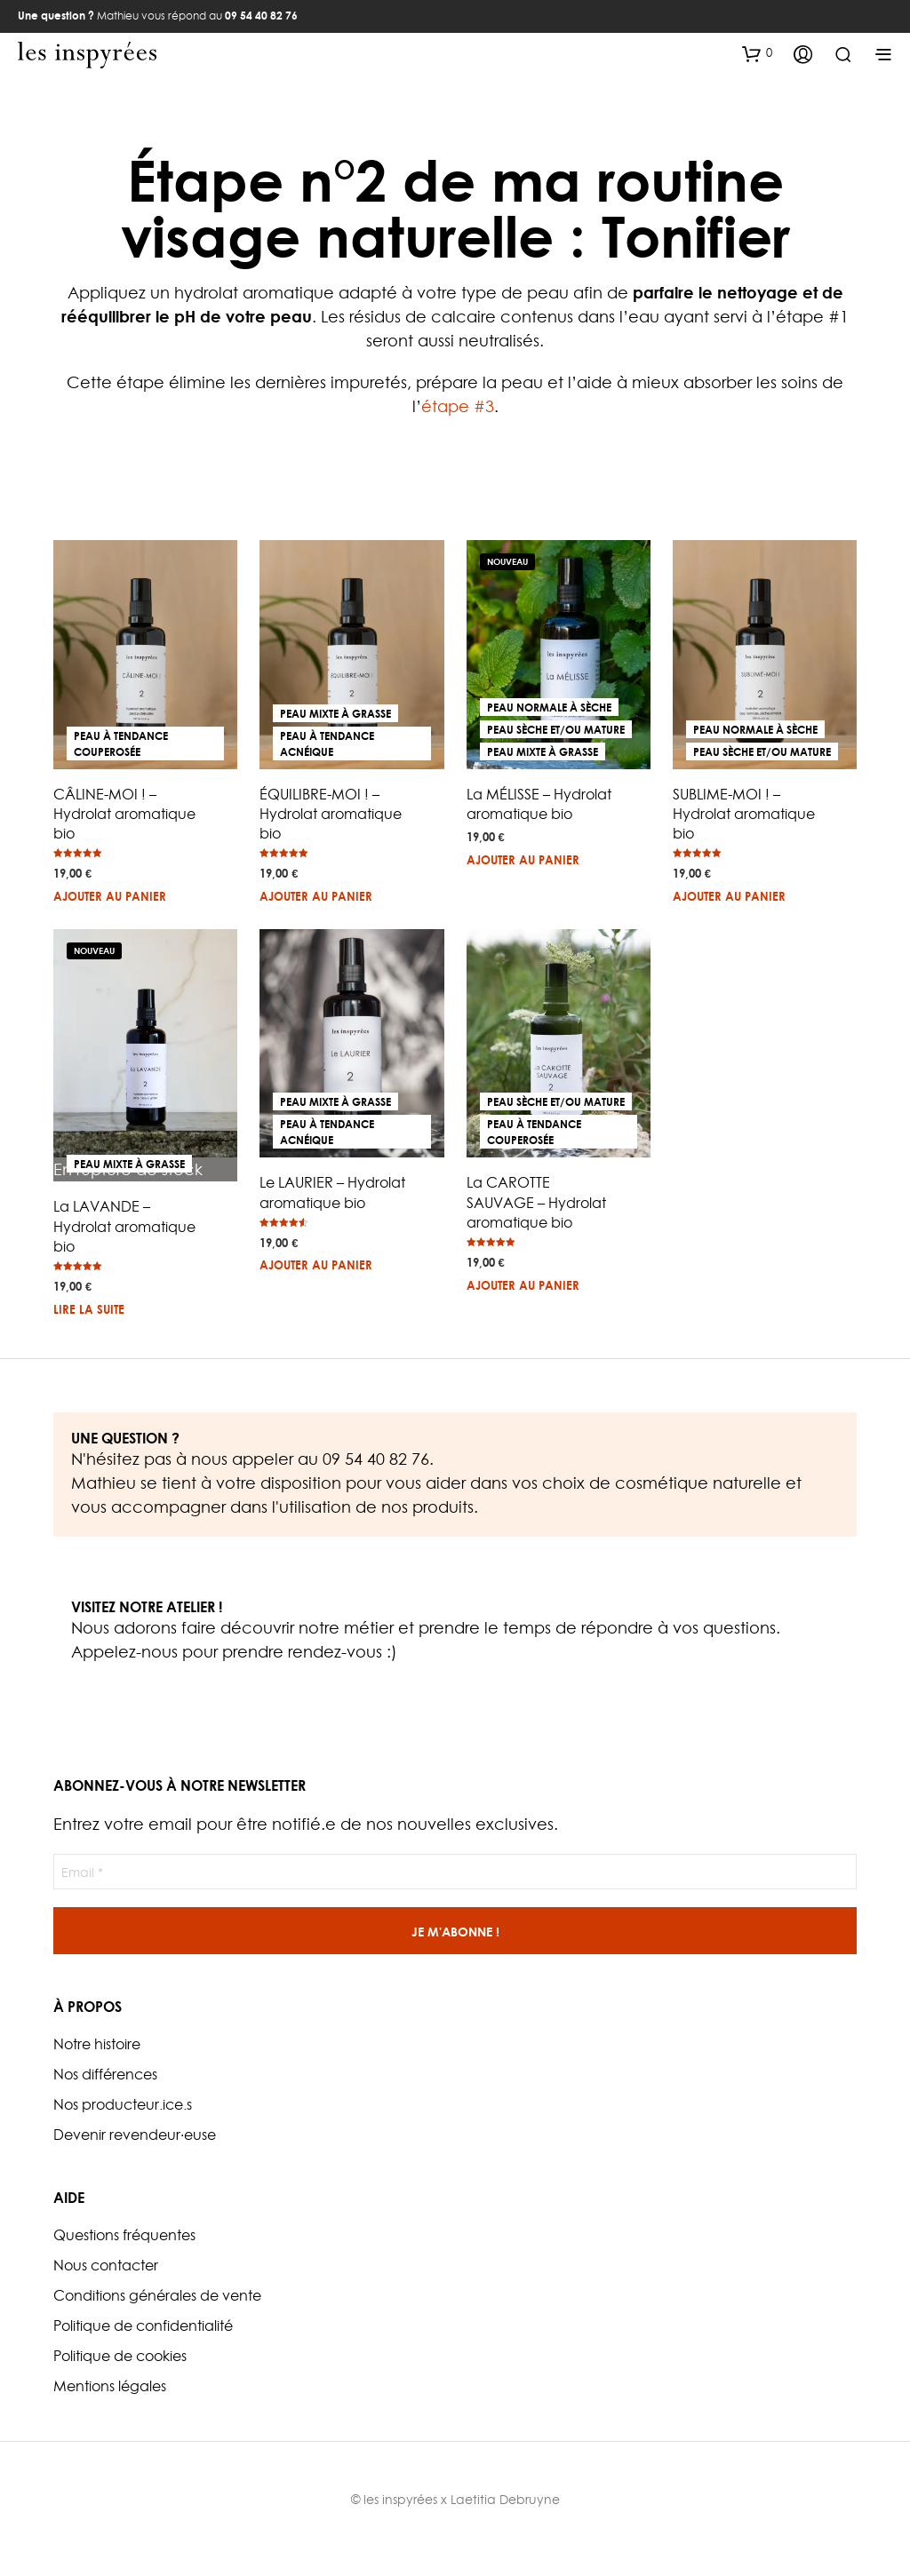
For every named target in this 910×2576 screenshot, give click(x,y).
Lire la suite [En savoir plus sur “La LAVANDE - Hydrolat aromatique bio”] (88, 1309)
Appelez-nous (124, 1651)
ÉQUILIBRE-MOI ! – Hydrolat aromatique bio (330, 814)
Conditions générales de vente (157, 2295)
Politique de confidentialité (143, 2325)
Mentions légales (109, 2386)
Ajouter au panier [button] (109, 896)
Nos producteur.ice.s (122, 2104)
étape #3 (457, 406)
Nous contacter (105, 2265)
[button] (757, 53)
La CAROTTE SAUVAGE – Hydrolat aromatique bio (536, 1202)
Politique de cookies (120, 2356)
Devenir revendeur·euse (134, 2134)
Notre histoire (96, 2044)
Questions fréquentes (124, 2235)
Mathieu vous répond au (158, 15)
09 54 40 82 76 (376, 1459)
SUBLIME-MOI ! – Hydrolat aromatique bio (744, 814)
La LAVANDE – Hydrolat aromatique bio (124, 1226)
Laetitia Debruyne (505, 2499)
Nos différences (105, 2074)
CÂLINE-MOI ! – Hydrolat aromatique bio (124, 814)
